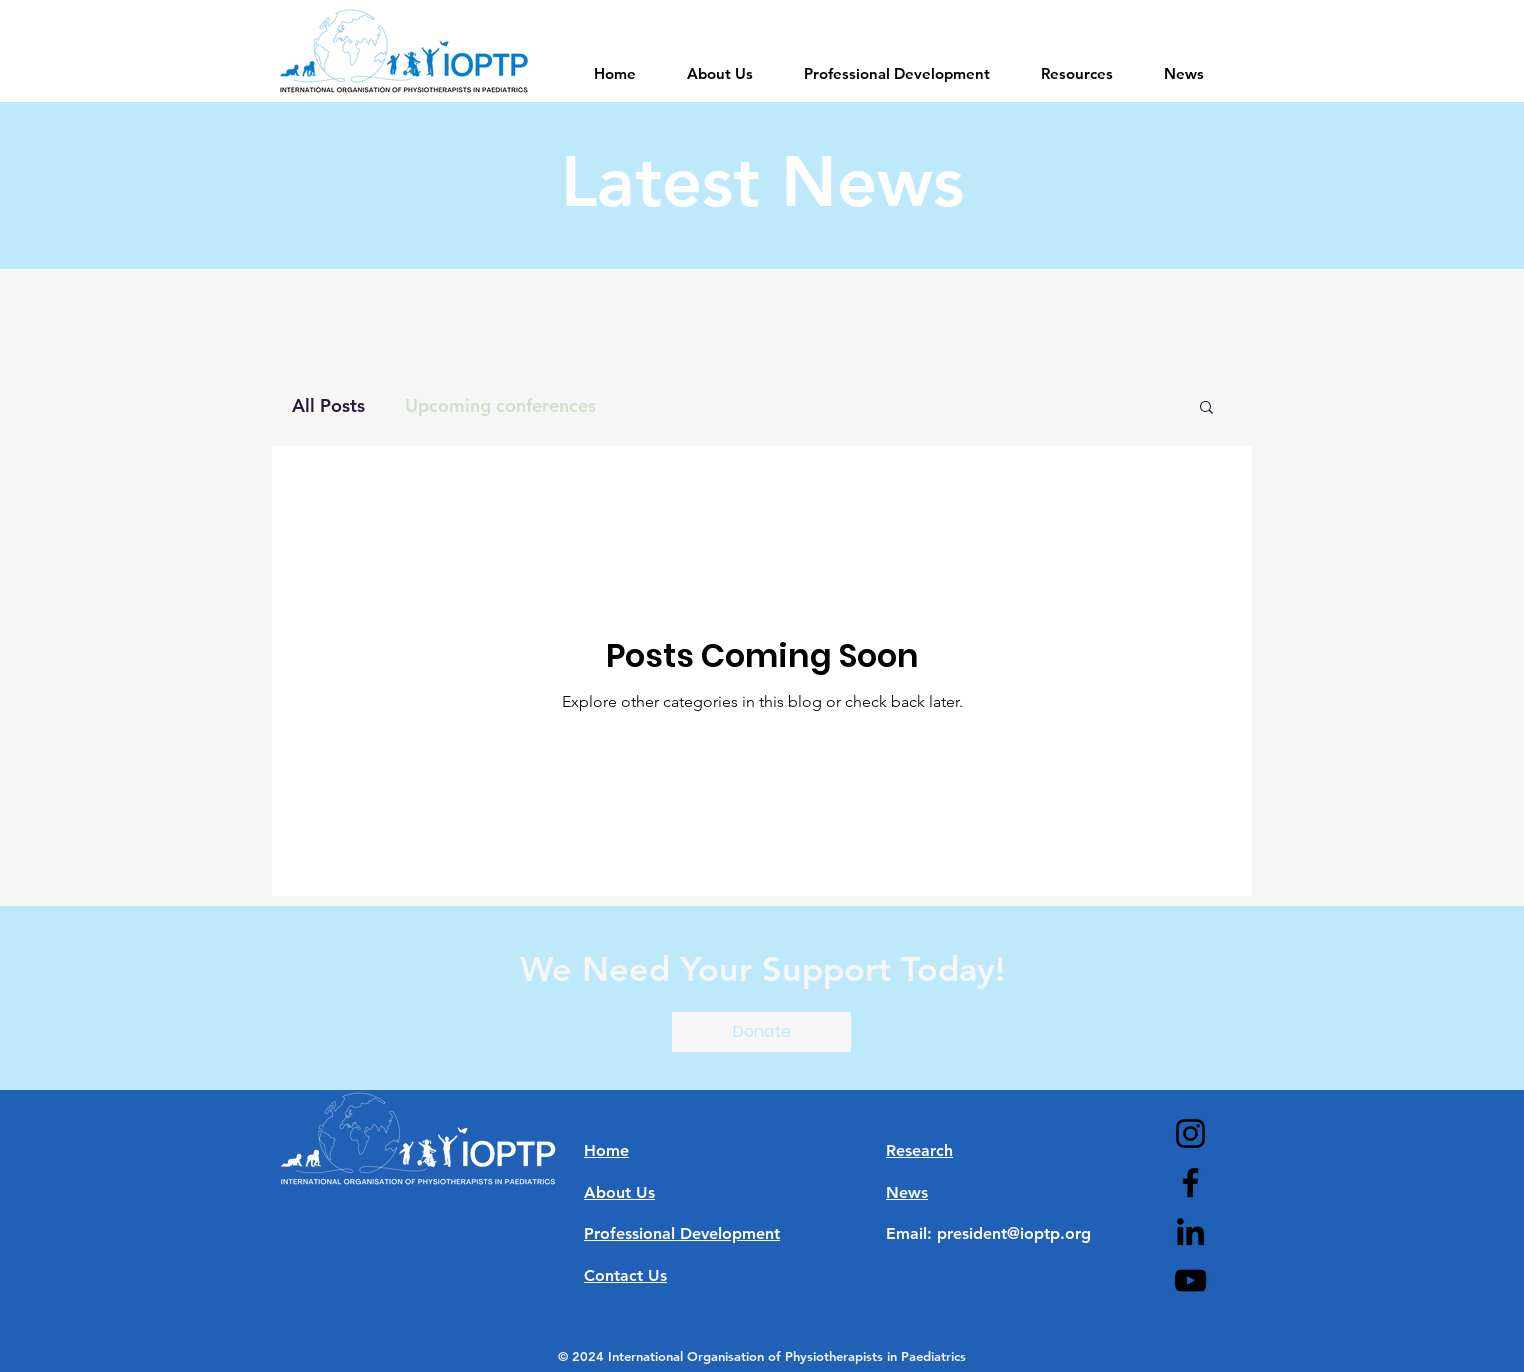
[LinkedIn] (1190, 1231)
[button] (1206, 408)
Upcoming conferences (500, 405)
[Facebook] (1190, 1182)
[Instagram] (1190, 1133)
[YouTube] (1190, 1280)
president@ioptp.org (1014, 1233)
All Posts (328, 405)
